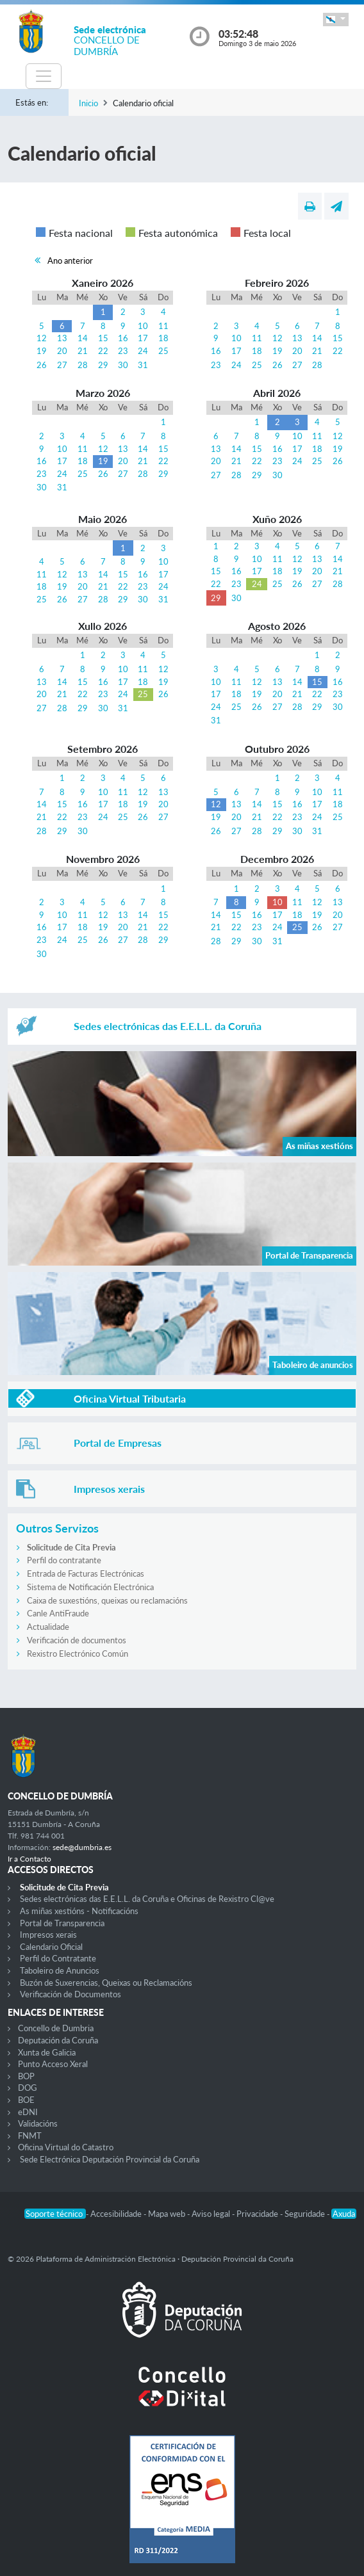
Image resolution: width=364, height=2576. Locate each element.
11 (163, 326)
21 (83, 351)
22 (103, 351)
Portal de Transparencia (62, 1923)
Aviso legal (212, 2214)
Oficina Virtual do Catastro (65, 2147)
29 (103, 365)
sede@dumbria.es (82, 1847)
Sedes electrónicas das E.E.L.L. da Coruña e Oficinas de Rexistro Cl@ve (147, 1899)
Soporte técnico (55, 2214)
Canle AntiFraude (58, 1613)
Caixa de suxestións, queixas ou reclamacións (107, 1600)
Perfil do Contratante (58, 1958)
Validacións (38, 2123)
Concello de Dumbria (56, 2028)
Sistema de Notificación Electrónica (90, 1587)
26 (42, 365)
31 (143, 365)
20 (62, 351)
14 (83, 338)
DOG (27, 2087)
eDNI (28, 2112)
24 (143, 351)
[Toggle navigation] (44, 76)
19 (42, 351)
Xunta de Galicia (47, 2052)
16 (123, 338)
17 (143, 338)
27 (62, 365)
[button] (336, 19)
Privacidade (258, 2214)
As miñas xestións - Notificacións (79, 1911)
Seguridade (306, 2214)
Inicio (88, 103)
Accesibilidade (117, 2214)
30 (123, 365)
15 (103, 338)
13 (62, 338)
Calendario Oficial (51, 1947)
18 (163, 338)
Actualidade (48, 1627)
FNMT (30, 2135)
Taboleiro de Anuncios (59, 1970)
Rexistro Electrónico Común (77, 1653)
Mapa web (167, 2214)
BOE (26, 2100)
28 (83, 365)
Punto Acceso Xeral (53, 2064)
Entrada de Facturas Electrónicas (85, 1573)
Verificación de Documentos (70, 1994)
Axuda (344, 2214)
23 (123, 351)
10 (143, 326)
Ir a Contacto (29, 1859)
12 (42, 338)
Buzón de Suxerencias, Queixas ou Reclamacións (106, 1982)
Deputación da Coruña (58, 2040)
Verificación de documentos (76, 1640)
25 (163, 351)
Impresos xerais (48, 1934)
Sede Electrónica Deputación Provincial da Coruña (109, 2159)
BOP (26, 2076)
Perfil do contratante (64, 1560)
